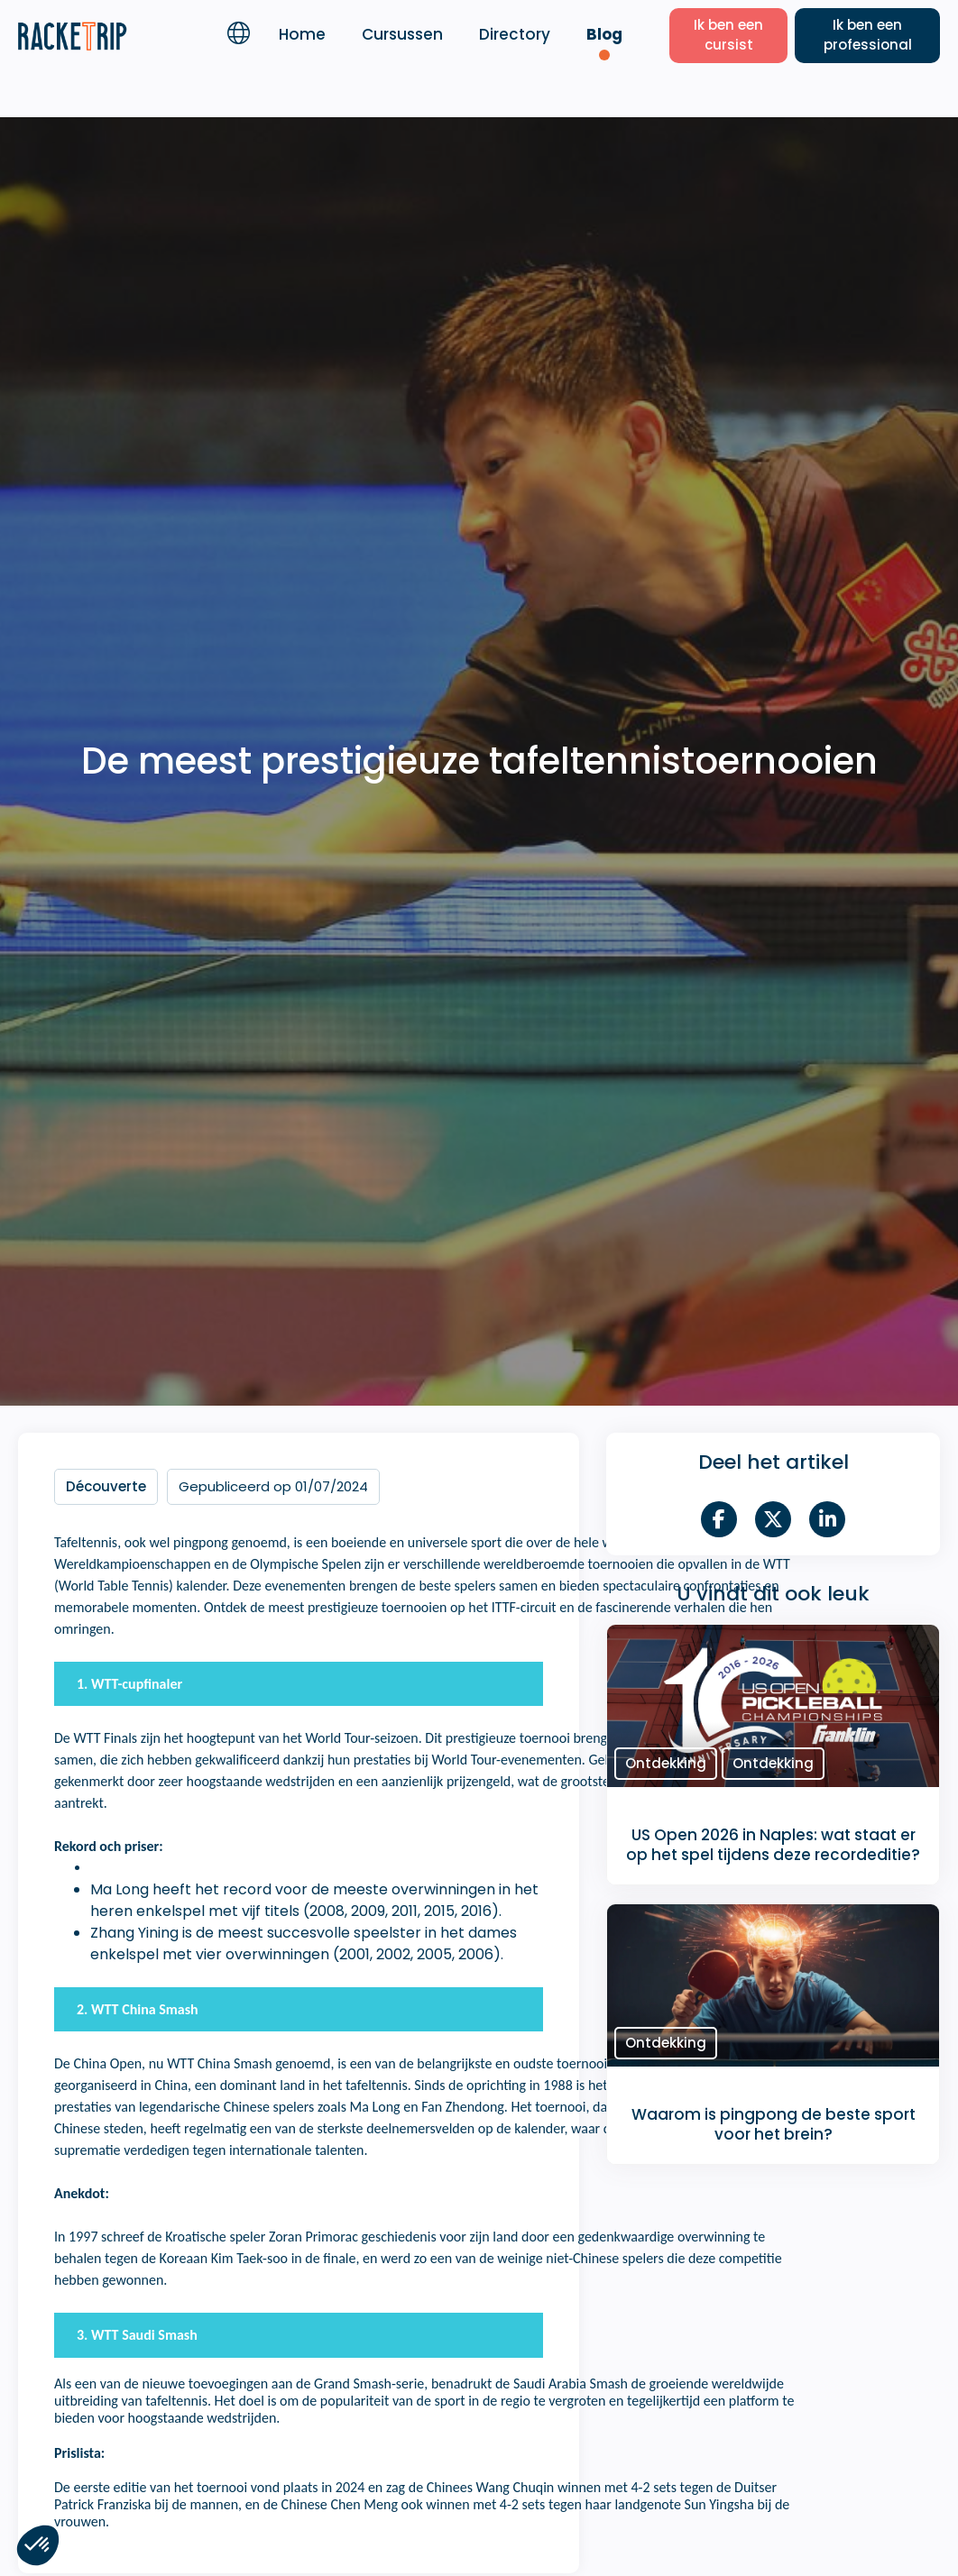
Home (302, 34)
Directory (514, 34)
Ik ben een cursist (728, 35)
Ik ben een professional (868, 35)
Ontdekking (665, 1763)
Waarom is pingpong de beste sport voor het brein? (773, 2124)
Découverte (106, 1486)
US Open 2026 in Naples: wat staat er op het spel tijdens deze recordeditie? (773, 1845)
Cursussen (402, 34)
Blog (604, 34)
